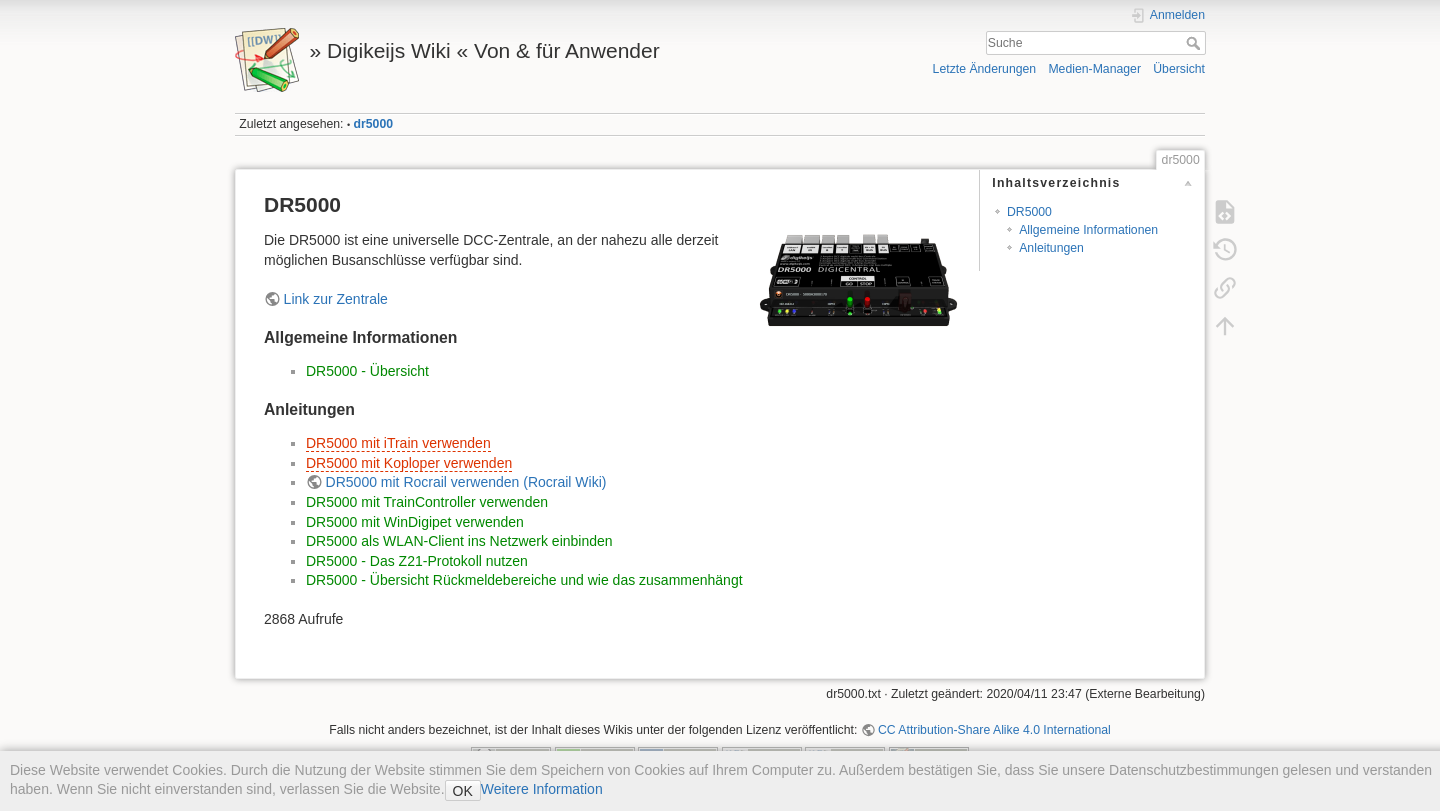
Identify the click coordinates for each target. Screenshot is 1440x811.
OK (463, 791)
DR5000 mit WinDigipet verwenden (415, 522)
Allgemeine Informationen (1088, 230)
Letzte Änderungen (985, 69)
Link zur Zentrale (336, 299)
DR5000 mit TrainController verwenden (427, 502)
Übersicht (1179, 69)
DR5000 (1029, 212)
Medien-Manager (1094, 69)
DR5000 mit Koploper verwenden (409, 463)
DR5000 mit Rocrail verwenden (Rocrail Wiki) (466, 482)
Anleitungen (1051, 248)
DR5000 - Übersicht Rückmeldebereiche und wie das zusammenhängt (524, 580)
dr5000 (374, 124)
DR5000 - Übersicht (367, 371)
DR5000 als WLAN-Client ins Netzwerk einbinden (459, 541)
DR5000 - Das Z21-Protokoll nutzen (417, 561)
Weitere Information (542, 789)
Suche (1195, 43)
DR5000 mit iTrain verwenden (398, 443)
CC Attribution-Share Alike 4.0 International (994, 730)
